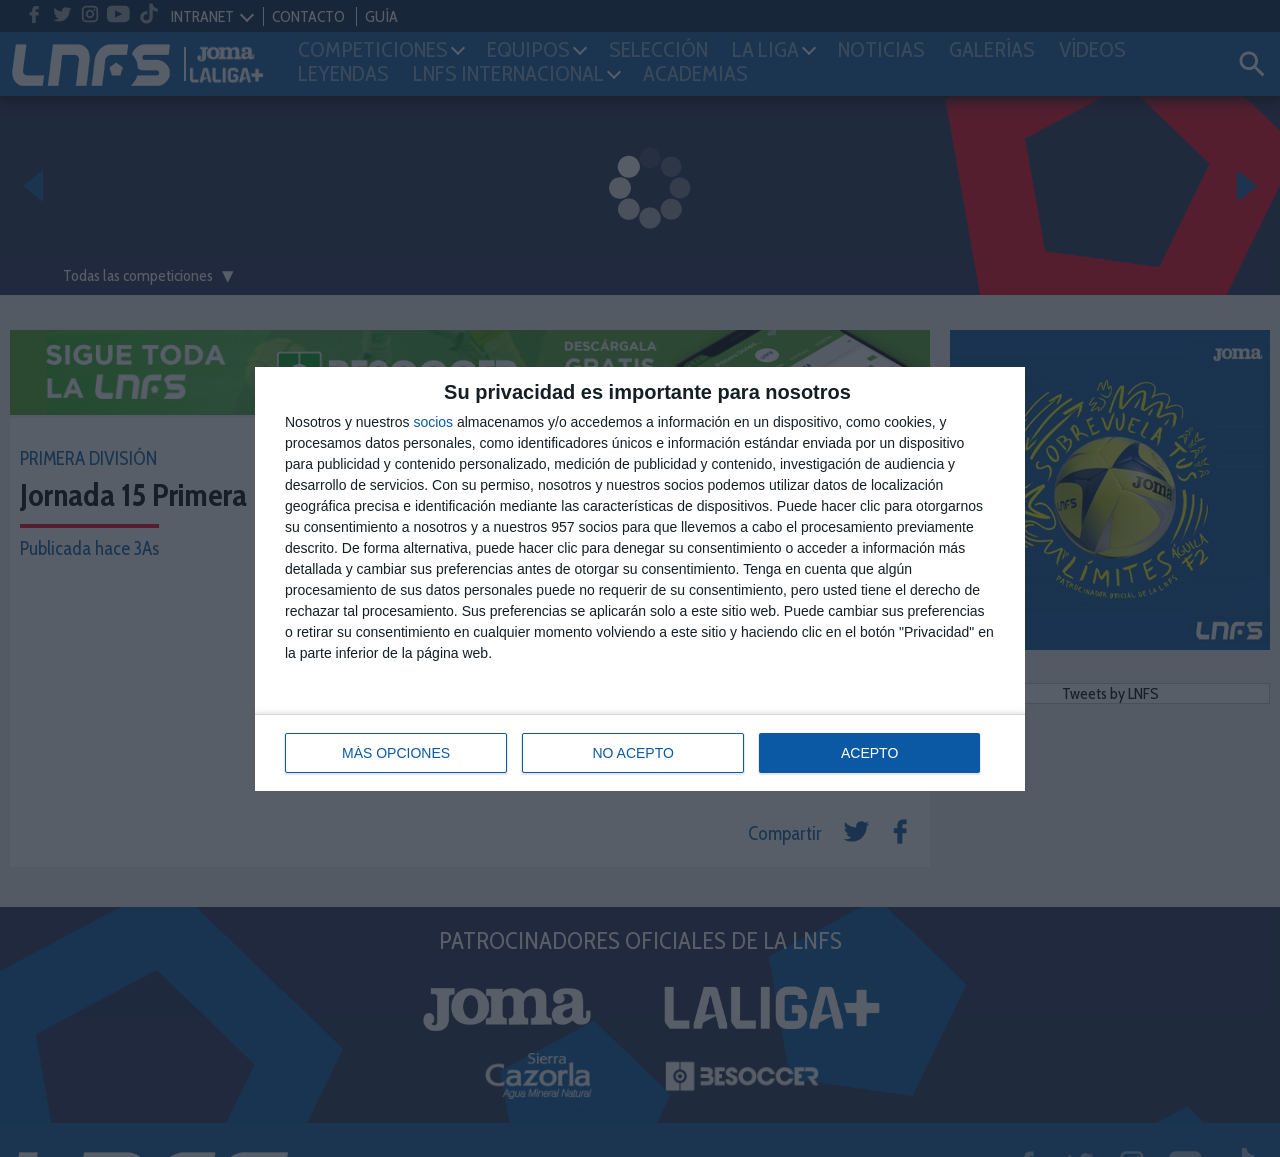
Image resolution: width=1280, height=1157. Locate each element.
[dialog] (640, 579)
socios (433, 422)
